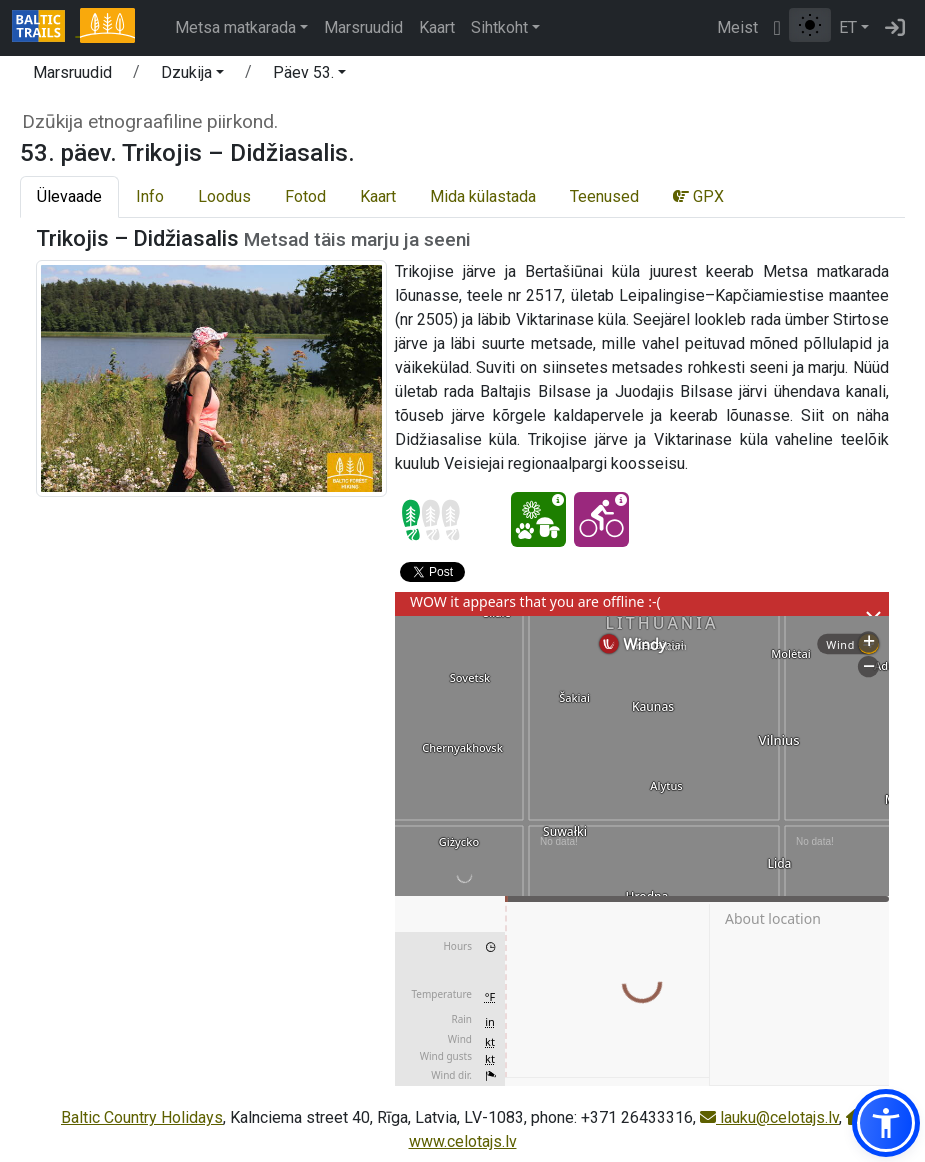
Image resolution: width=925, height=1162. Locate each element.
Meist (737, 27)
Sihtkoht (499, 27)
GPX (698, 196)
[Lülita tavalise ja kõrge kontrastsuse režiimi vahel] (810, 25)
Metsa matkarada (235, 27)
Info (150, 196)
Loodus (224, 196)
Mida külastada (483, 196)
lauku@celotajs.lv (769, 1117)
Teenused (604, 196)
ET (848, 27)
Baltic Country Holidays (142, 1117)
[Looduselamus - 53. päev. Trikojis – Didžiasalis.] (538, 519)
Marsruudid (363, 27)
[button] (192, 76)
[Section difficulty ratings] (431, 520)
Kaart (437, 27)
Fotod (305, 196)
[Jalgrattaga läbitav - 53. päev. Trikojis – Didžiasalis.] (601, 519)
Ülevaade (69, 196)
